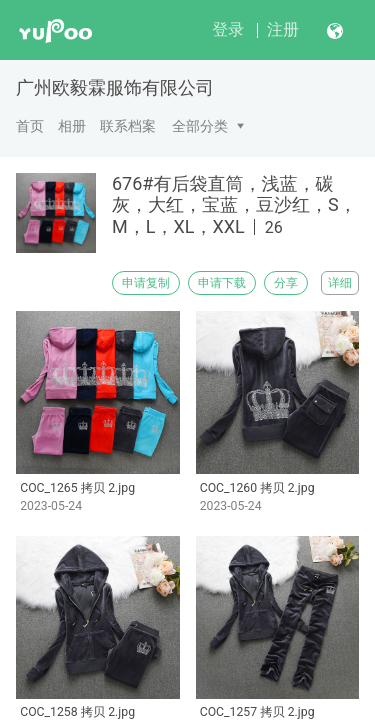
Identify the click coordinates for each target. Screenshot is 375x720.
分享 (286, 283)
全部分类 (200, 126)
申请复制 (146, 283)
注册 (283, 29)
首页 (30, 126)
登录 (228, 29)
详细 (340, 283)
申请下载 (222, 283)
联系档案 (128, 126)
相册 (72, 126)
